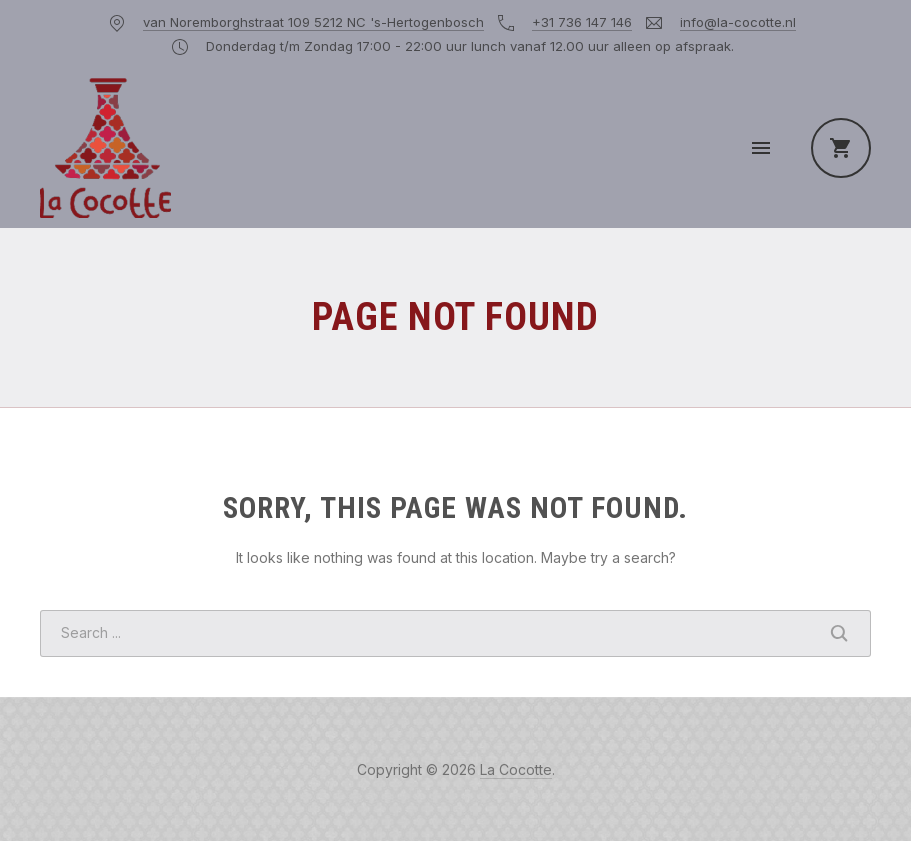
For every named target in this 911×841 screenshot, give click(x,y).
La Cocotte (516, 769)
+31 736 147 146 (582, 22)
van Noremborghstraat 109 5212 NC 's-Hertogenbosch (313, 22)
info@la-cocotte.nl (738, 22)
